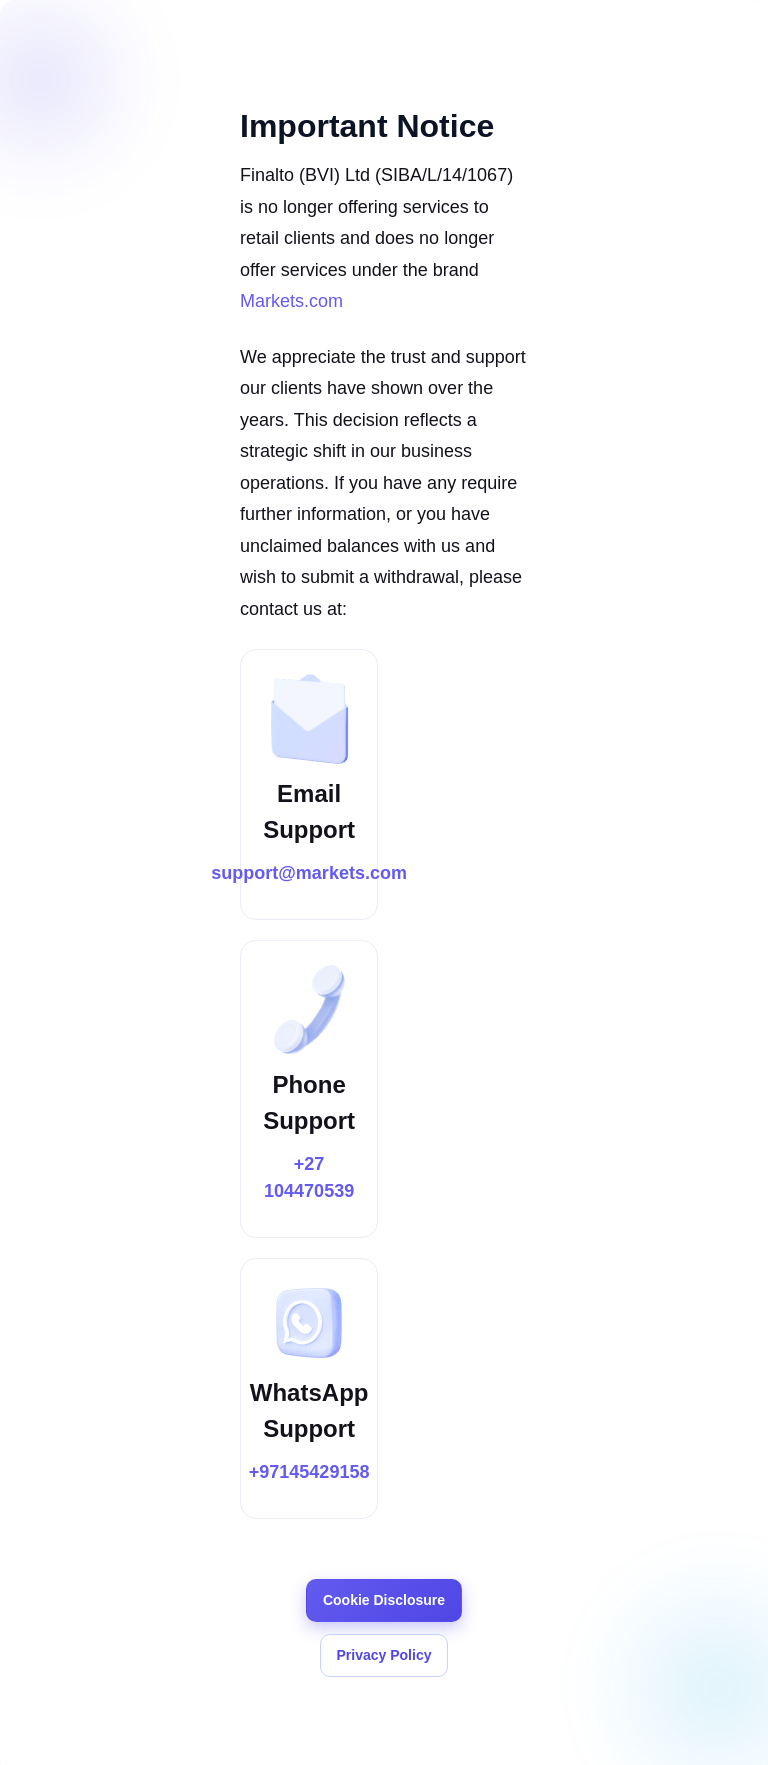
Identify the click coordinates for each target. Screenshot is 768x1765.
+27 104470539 (309, 1177)
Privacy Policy (384, 1655)
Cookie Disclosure (384, 1600)
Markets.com (291, 301)
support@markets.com (309, 873)
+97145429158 (309, 1472)
